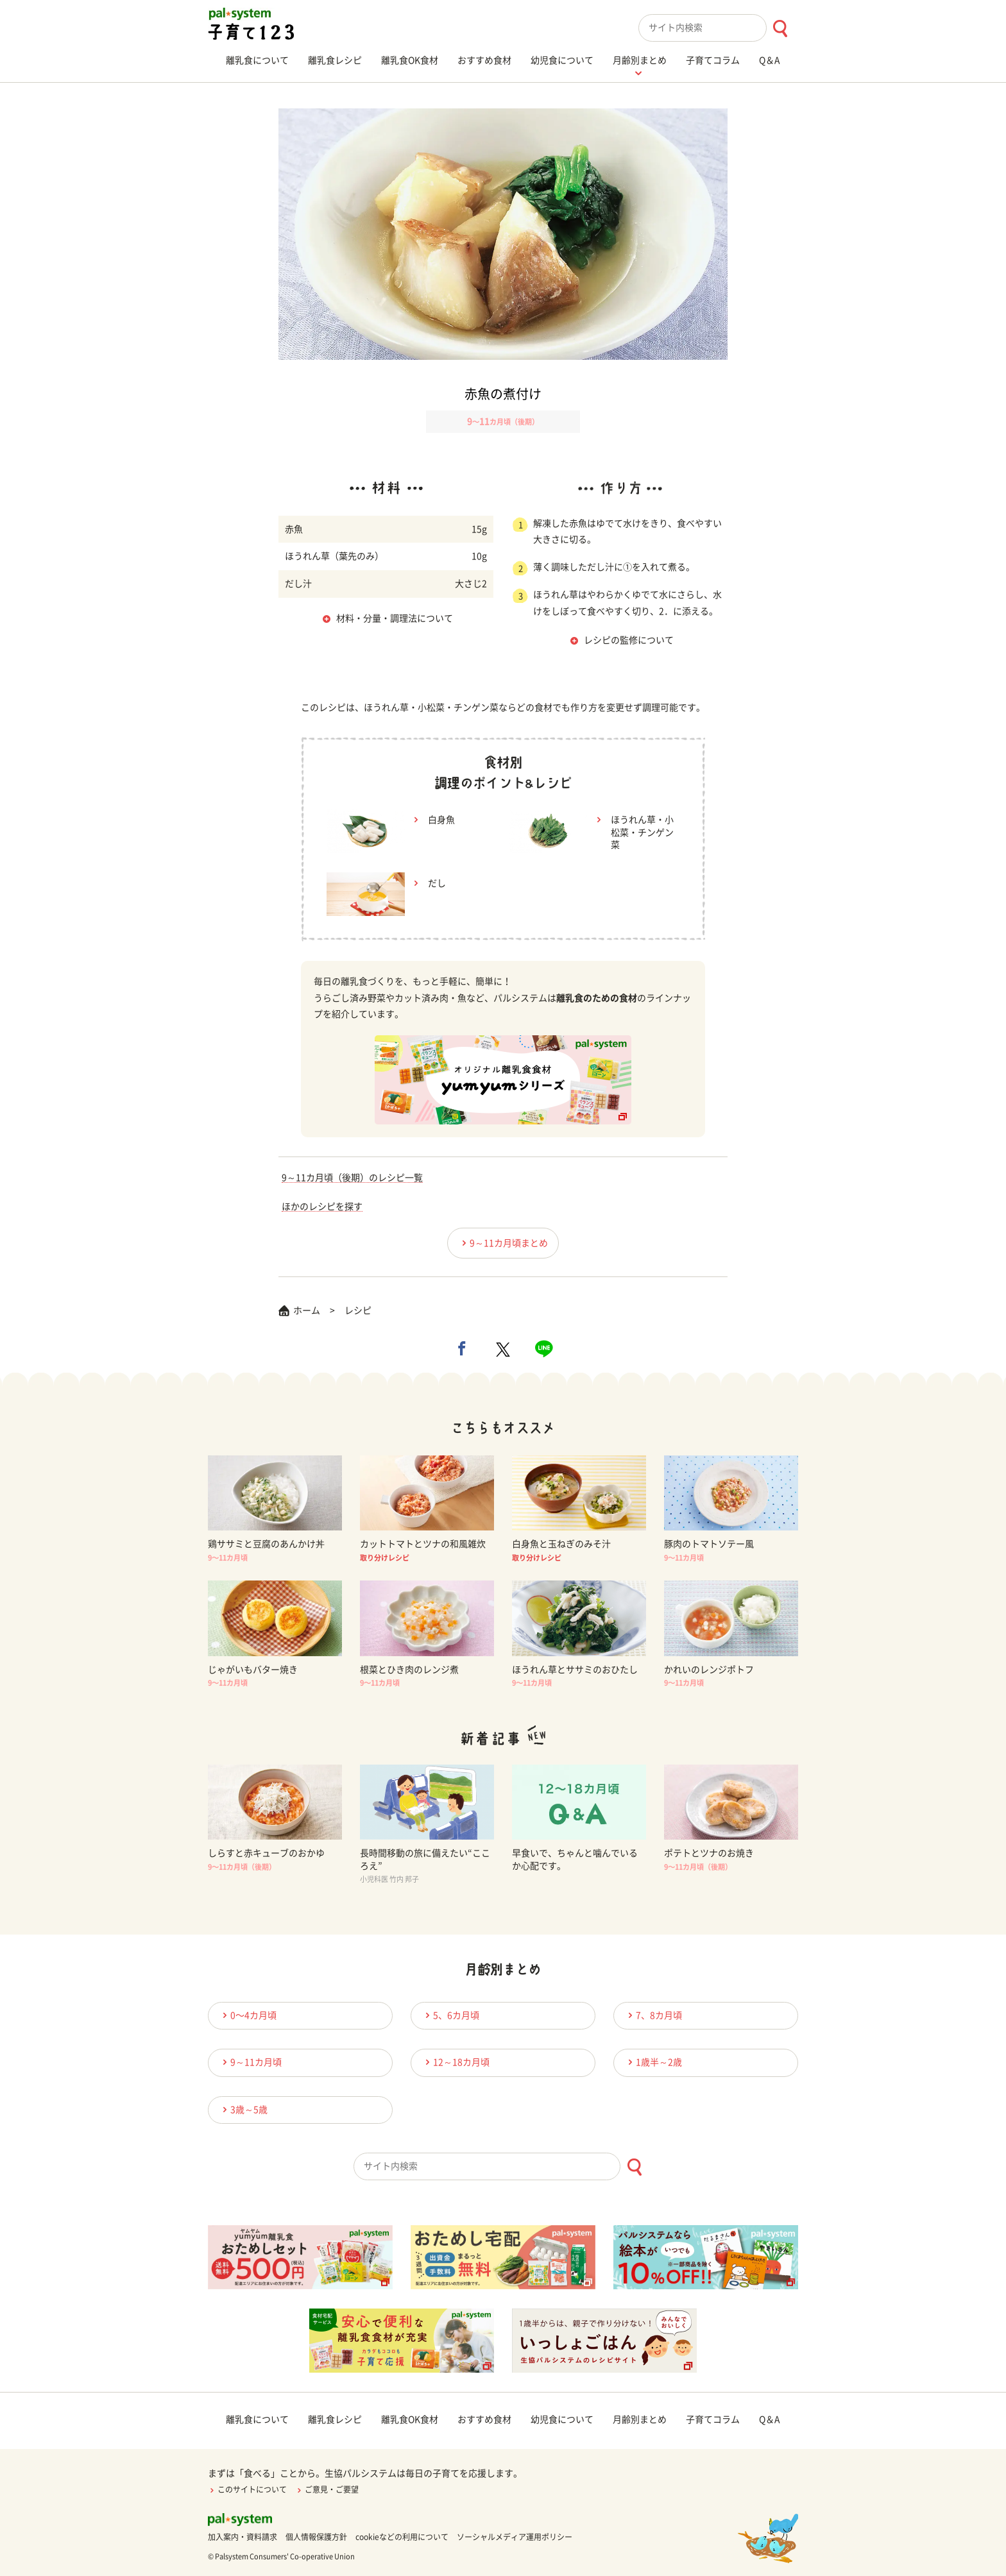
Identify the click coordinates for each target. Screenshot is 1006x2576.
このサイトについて (247, 2489)
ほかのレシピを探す (322, 1206)
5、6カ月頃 (450, 2015)
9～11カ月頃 (250, 2062)
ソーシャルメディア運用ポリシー (514, 2537)
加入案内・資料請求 (242, 2537)
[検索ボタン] (780, 28)
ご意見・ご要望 (327, 2489)
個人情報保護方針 (316, 2537)
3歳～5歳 (243, 2109)
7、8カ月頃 (653, 2015)
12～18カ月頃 (456, 2062)
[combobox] (718, 28)
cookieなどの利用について (401, 2537)
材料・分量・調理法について (394, 618)
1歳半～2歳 (653, 2062)
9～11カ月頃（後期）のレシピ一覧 (352, 1177)
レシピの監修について (629, 640)
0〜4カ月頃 (248, 2015)
